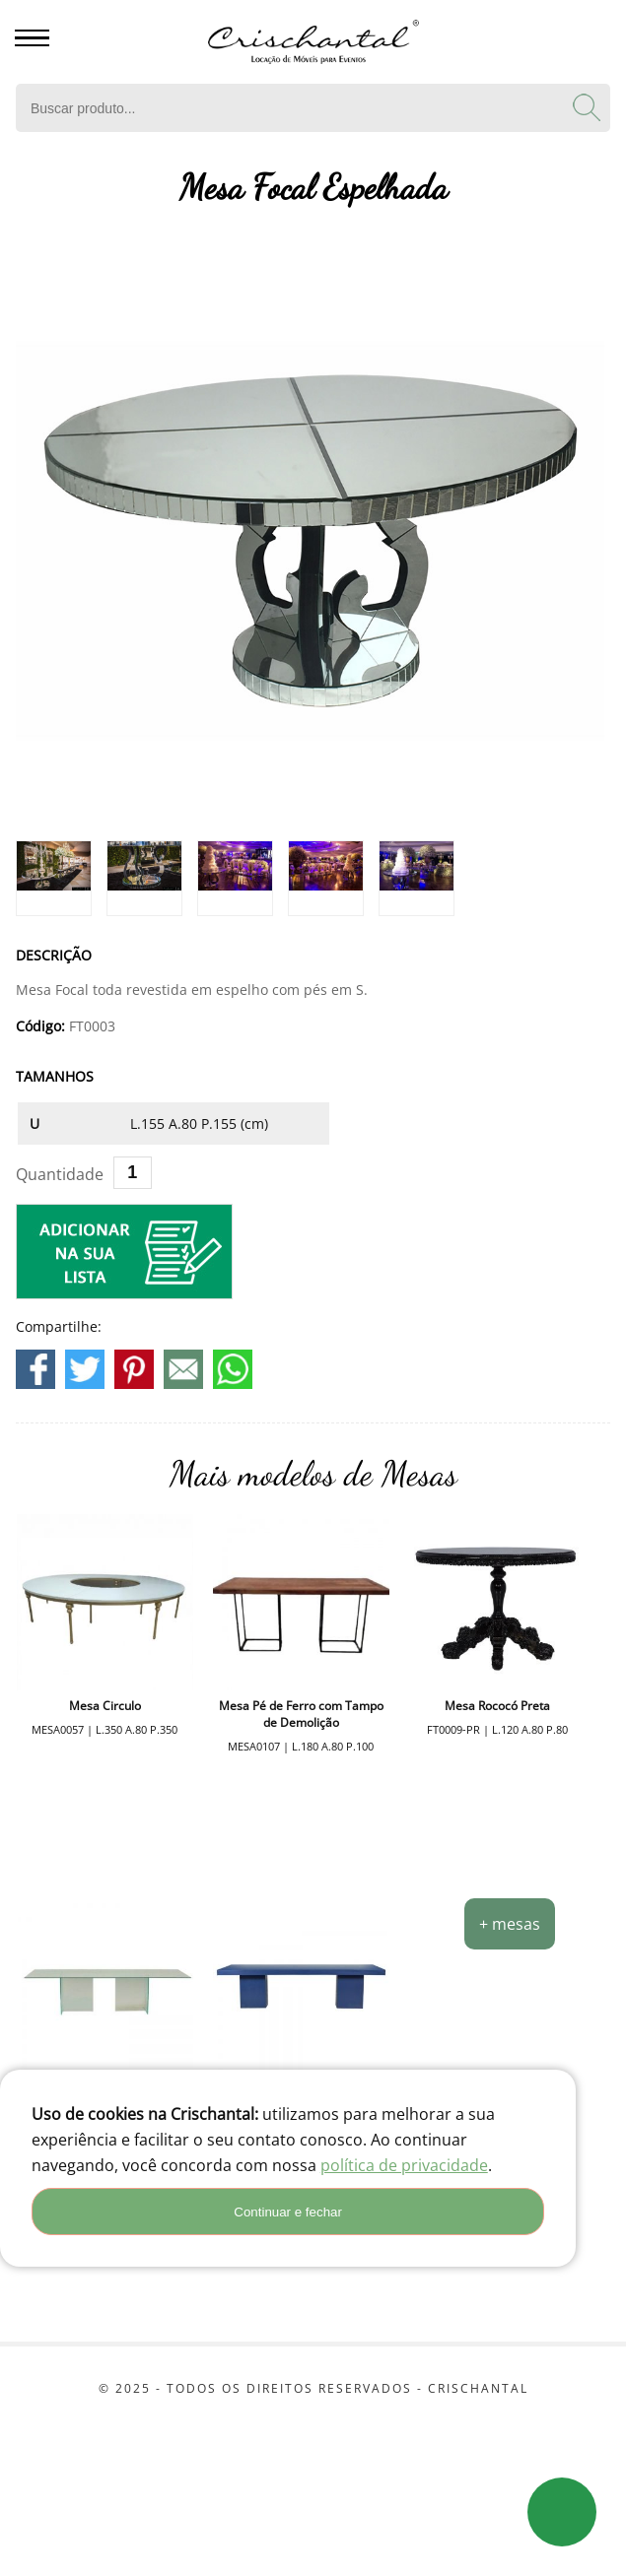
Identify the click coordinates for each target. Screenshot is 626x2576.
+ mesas (509, 1924)
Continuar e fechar (288, 2212)
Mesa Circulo (105, 1705)
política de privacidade (404, 2165)
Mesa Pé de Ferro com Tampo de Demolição (301, 1714)
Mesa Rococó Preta (497, 1705)
